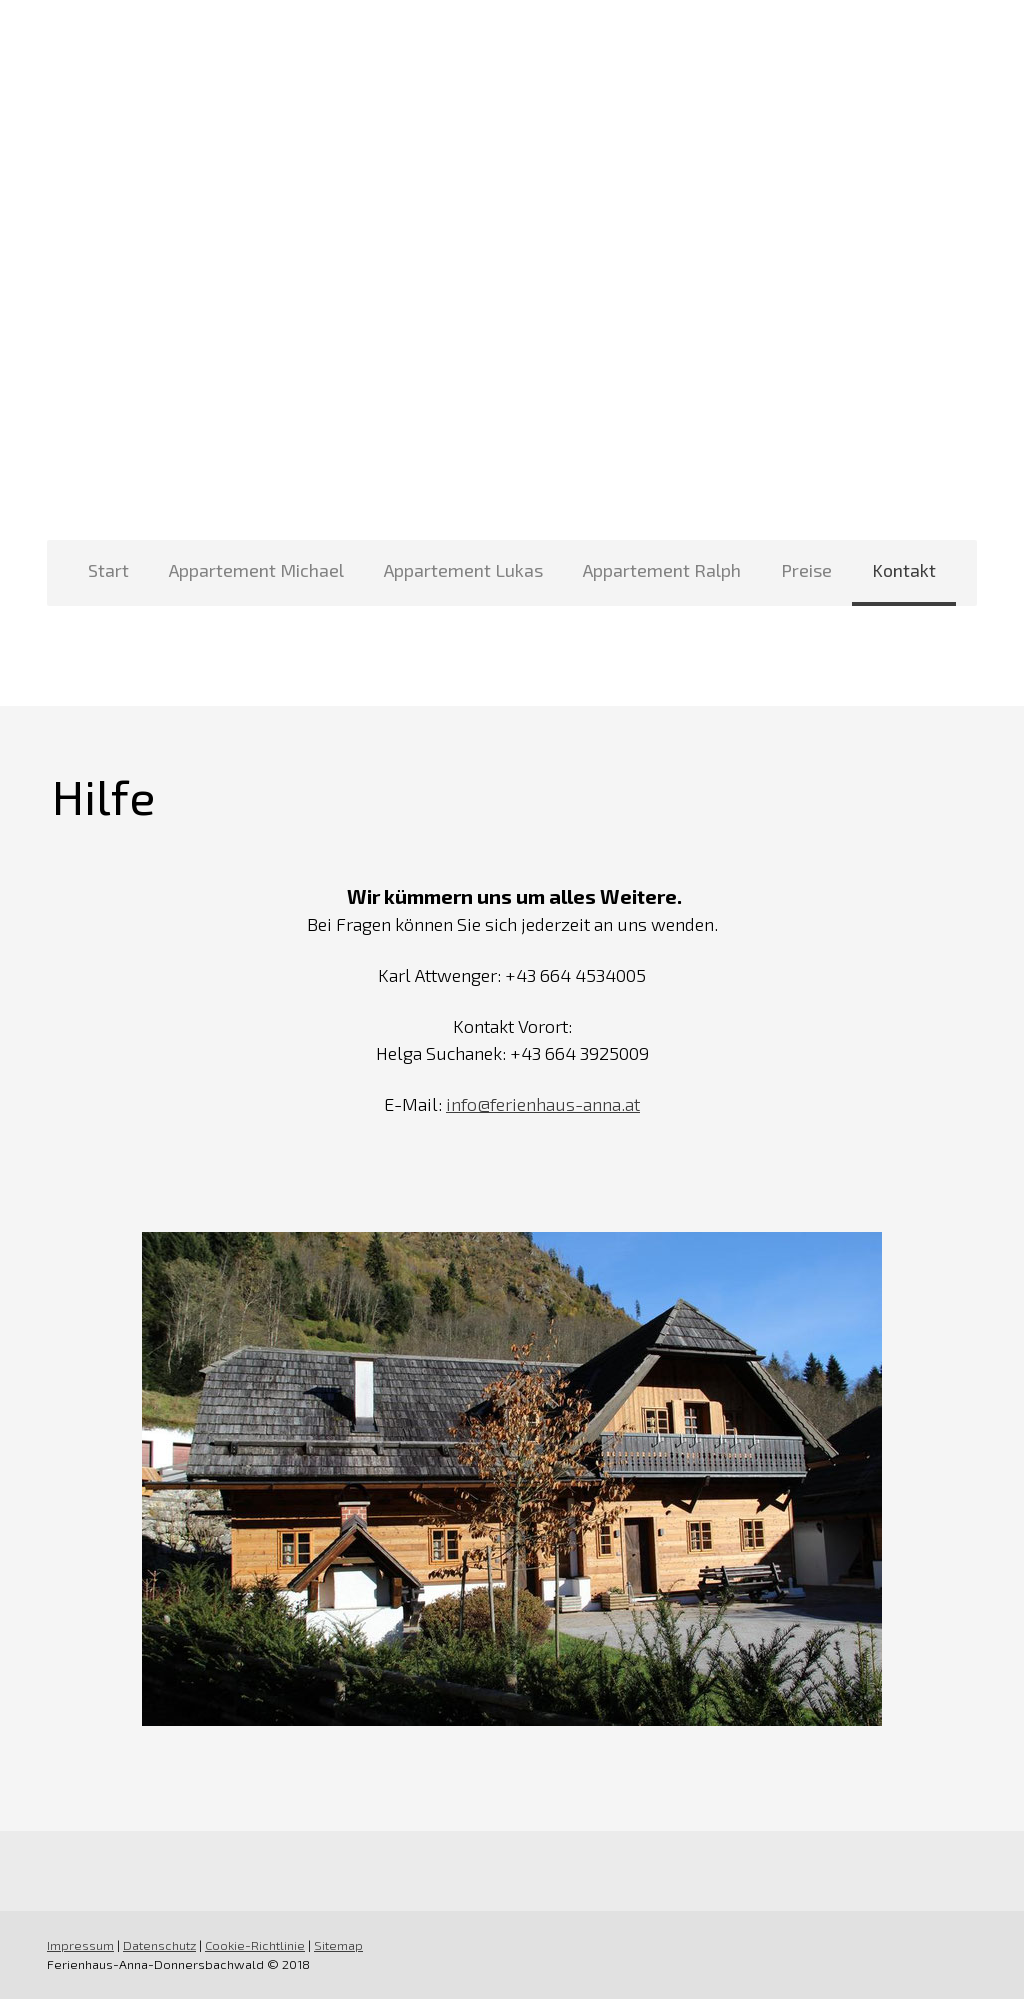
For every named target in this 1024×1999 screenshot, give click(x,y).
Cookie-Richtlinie (255, 1945)
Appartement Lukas (463, 570)
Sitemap (338, 1945)
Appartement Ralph (662, 570)
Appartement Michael (256, 570)
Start (108, 570)
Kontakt (904, 570)
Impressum (80, 1945)
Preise (806, 570)
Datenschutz (159, 1945)
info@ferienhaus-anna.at (543, 1104)
